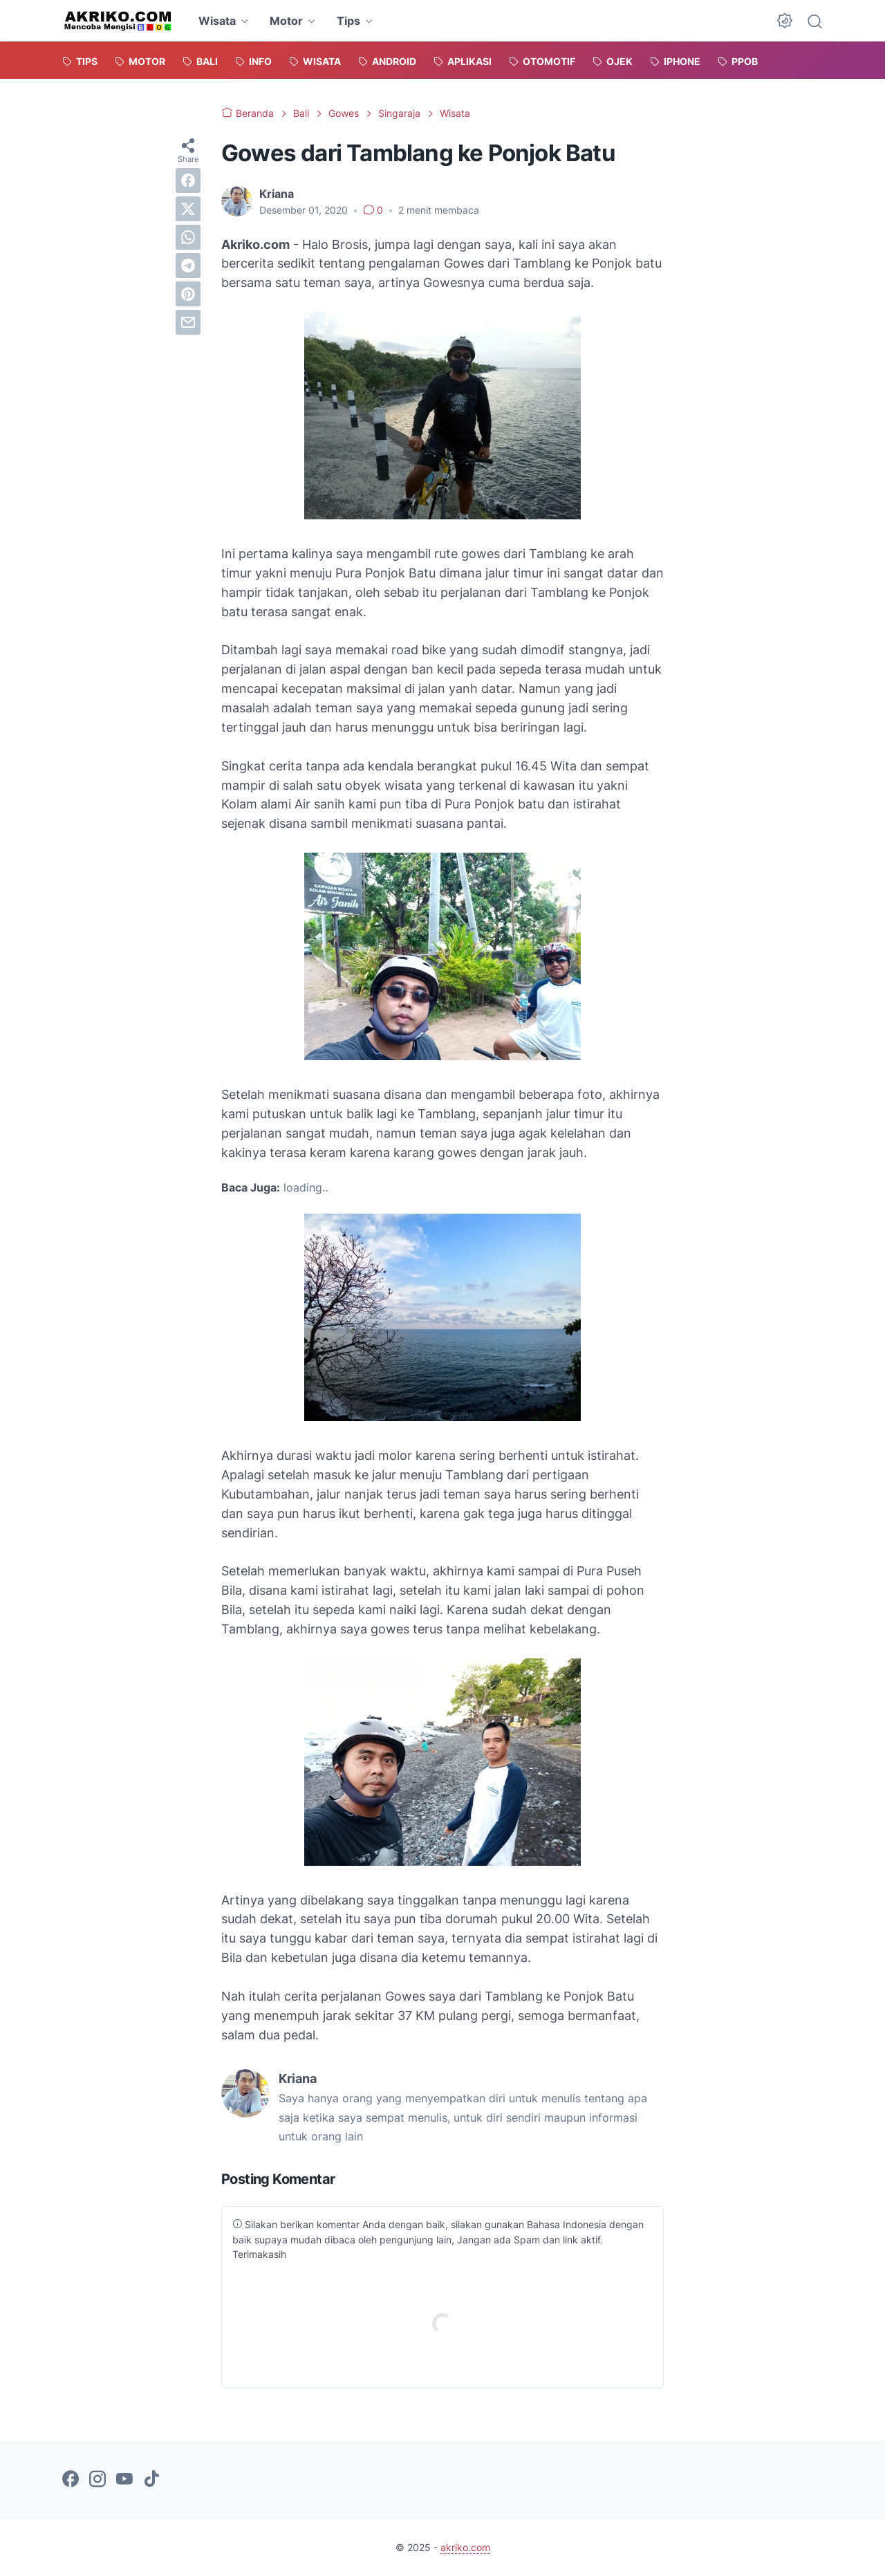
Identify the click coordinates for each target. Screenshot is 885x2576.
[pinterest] (188, 293)
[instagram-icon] (97, 2480)
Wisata (217, 21)
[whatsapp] (188, 237)
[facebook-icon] (70, 2480)
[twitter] (188, 208)
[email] (188, 322)
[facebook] (188, 180)
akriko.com (465, 2547)
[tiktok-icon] (151, 2480)
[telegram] (188, 265)
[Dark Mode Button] (784, 20)
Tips (348, 21)
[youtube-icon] (124, 2480)
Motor (286, 21)
